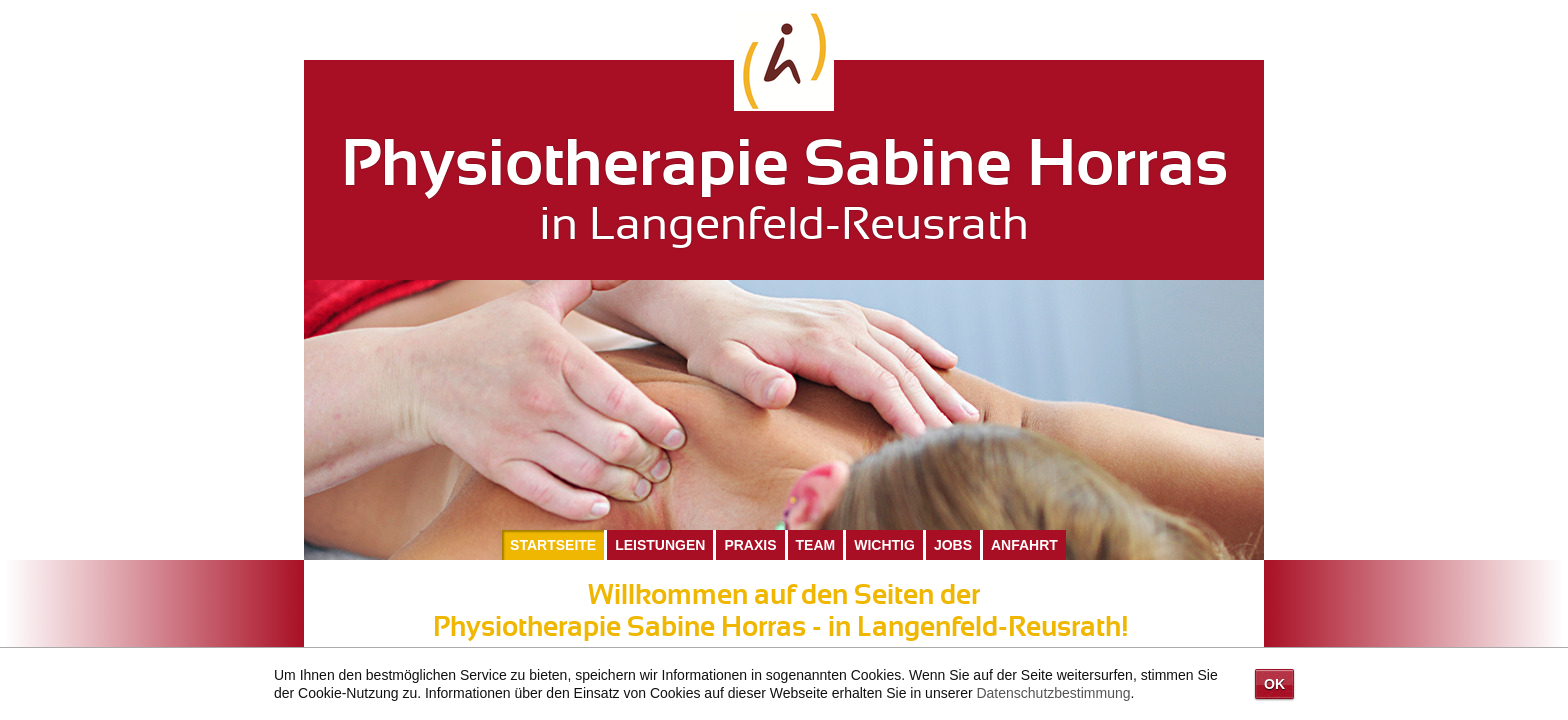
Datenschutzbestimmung (1053, 693)
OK (1274, 684)
